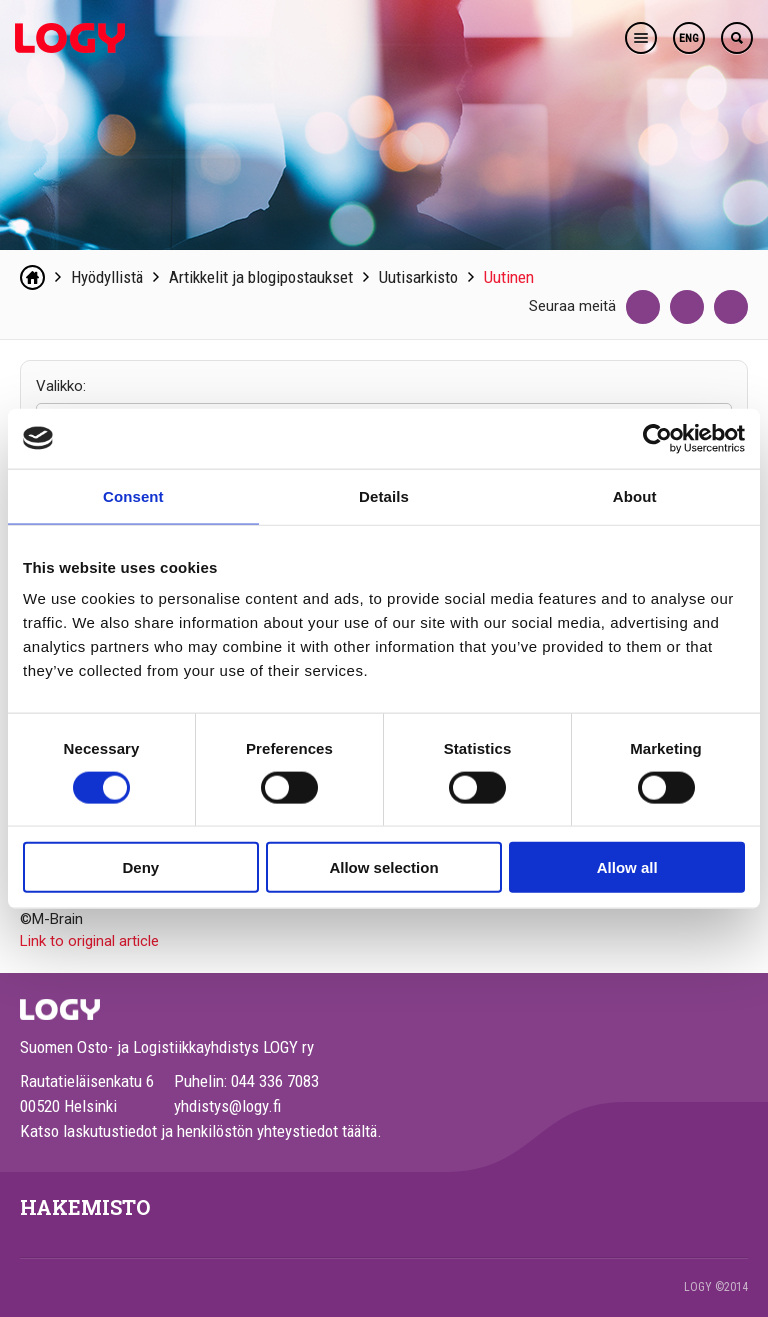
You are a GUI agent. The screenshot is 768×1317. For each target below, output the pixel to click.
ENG (689, 38)
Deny (140, 867)
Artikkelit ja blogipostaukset (261, 277)
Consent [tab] (133, 495)
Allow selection (383, 867)
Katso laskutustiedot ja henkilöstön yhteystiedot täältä (198, 1131)
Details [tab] (384, 495)
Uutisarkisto (418, 277)
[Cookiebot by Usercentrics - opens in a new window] (657, 438)
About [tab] (635, 495)
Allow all (627, 867)
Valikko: (61, 386)
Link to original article (89, 941)
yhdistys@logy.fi (227, 1106)
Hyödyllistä (107, 277)
